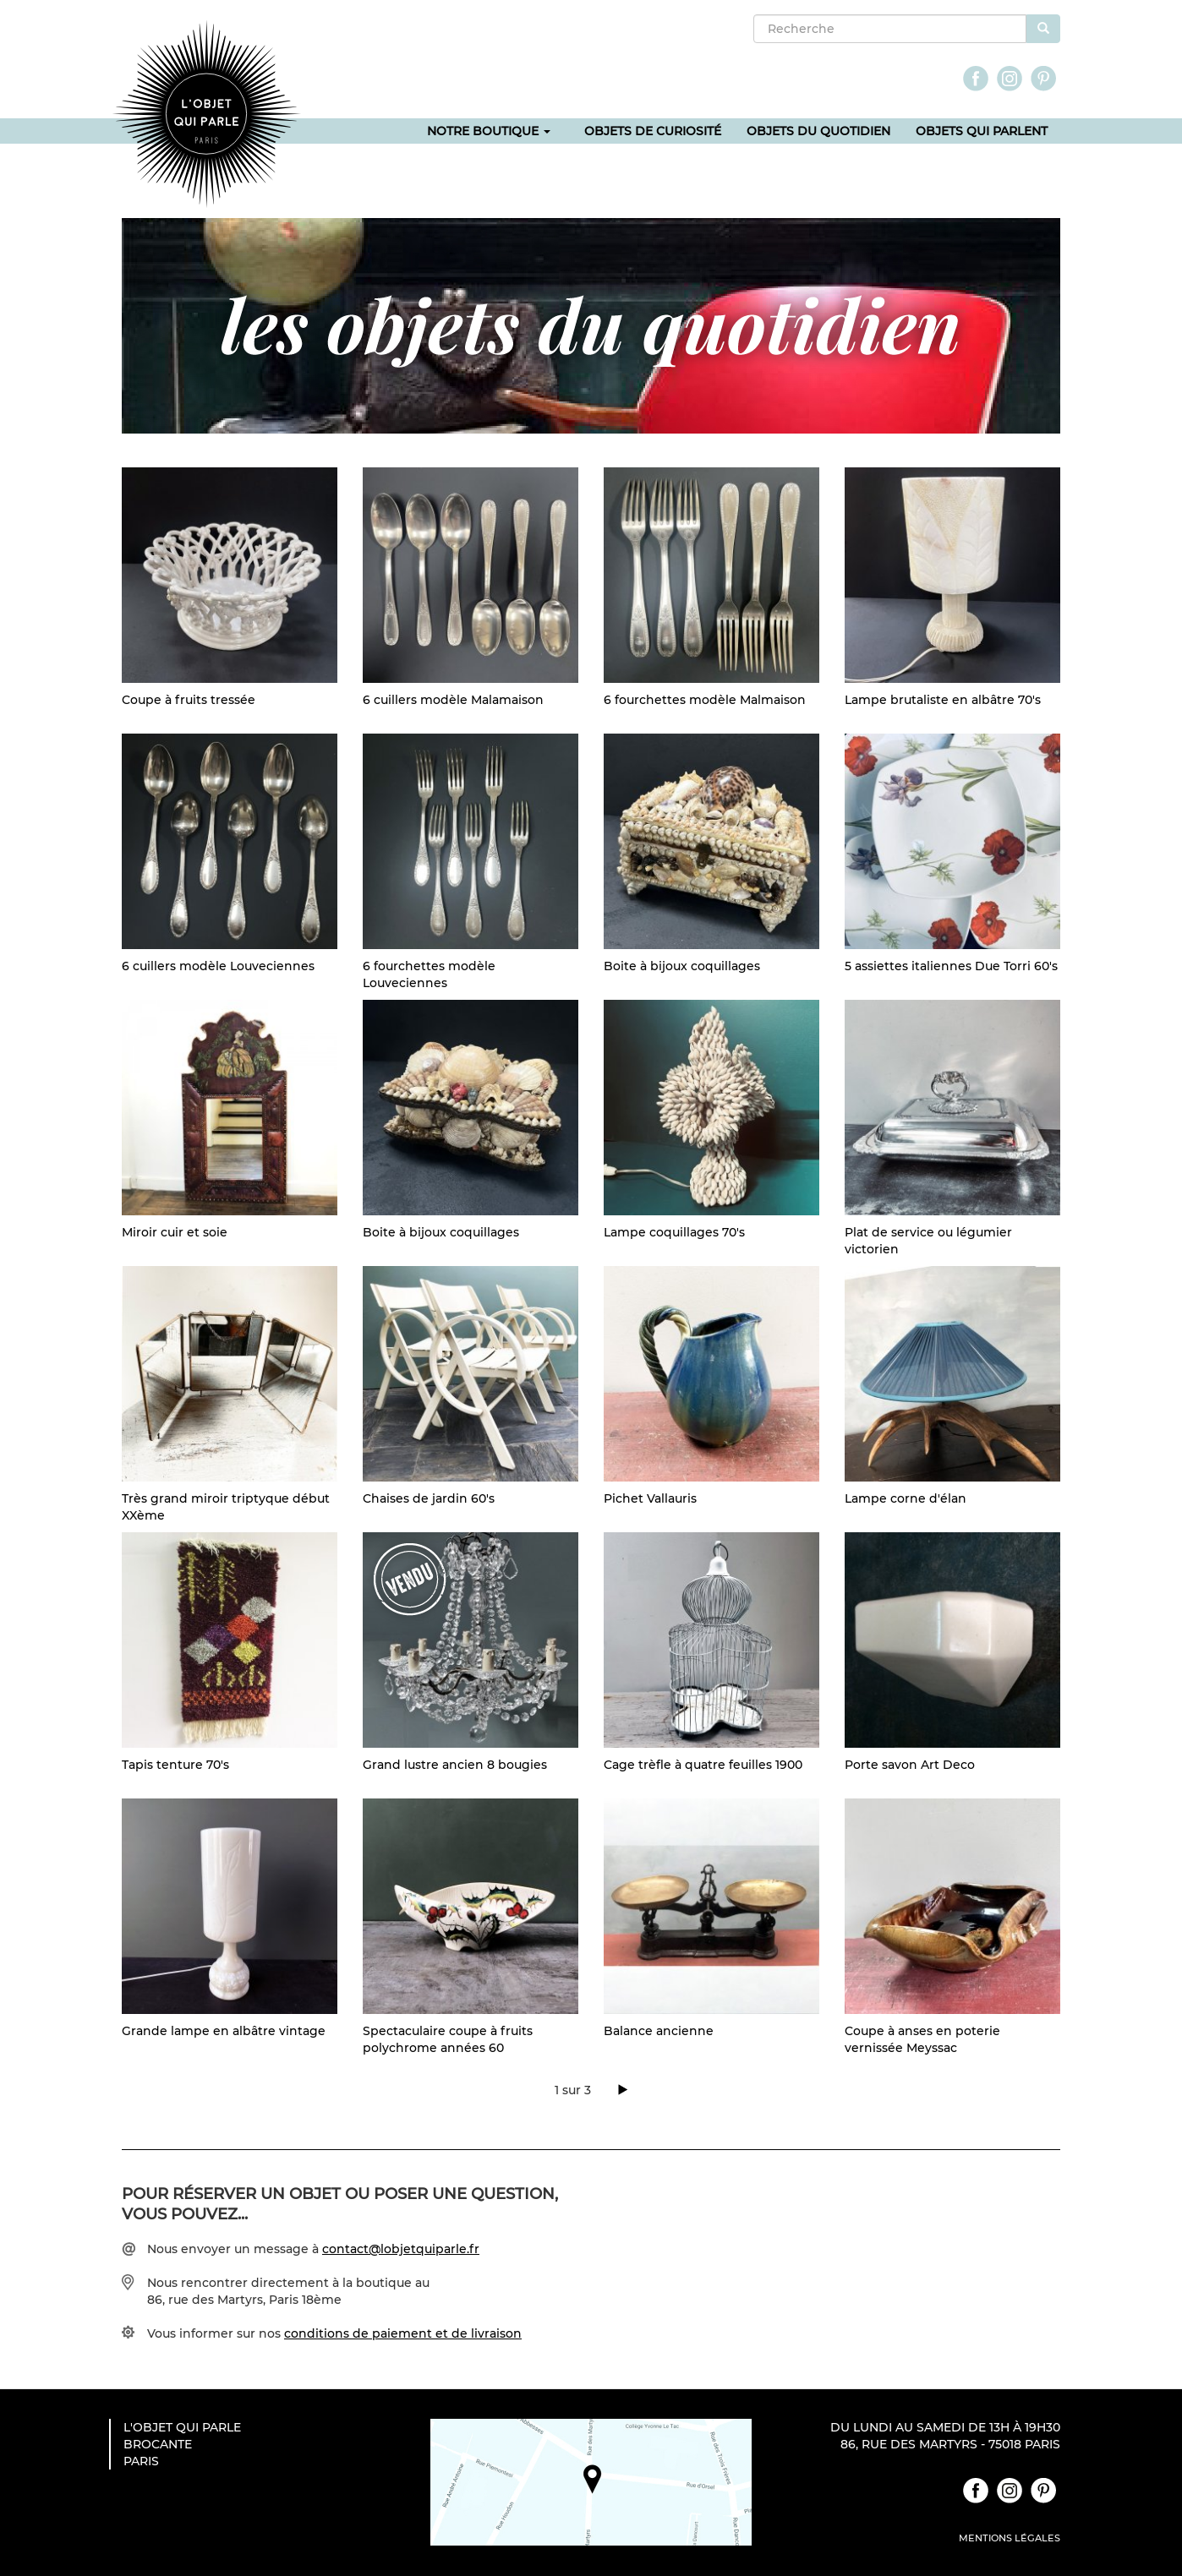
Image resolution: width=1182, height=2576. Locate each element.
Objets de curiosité (652, 131)
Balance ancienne (659, 2030)
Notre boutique (488, 131)
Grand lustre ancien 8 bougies (455, 1764)
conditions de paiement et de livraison (403, 2333)
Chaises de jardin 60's (429, 1498)
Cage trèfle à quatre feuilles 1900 (703, 1764)
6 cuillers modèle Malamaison (453, 699)
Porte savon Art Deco (910, 1764)
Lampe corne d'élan (905, 1498)
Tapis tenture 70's (175, 1764)
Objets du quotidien (818, 131)
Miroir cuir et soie (174, 1232)
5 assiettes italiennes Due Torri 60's (951, 966)
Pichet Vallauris (650, 1498)
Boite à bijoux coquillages (682, 966)
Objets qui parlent (982, 131)
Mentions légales (1009, 2538)
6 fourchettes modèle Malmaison (705, 699)
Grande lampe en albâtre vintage (224, 2030)
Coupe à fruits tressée (188, 699)
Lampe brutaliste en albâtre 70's (943, 699)
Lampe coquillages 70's (674, 1232)
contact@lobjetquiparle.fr (400, 2249)
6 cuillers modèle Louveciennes (218, 966)
